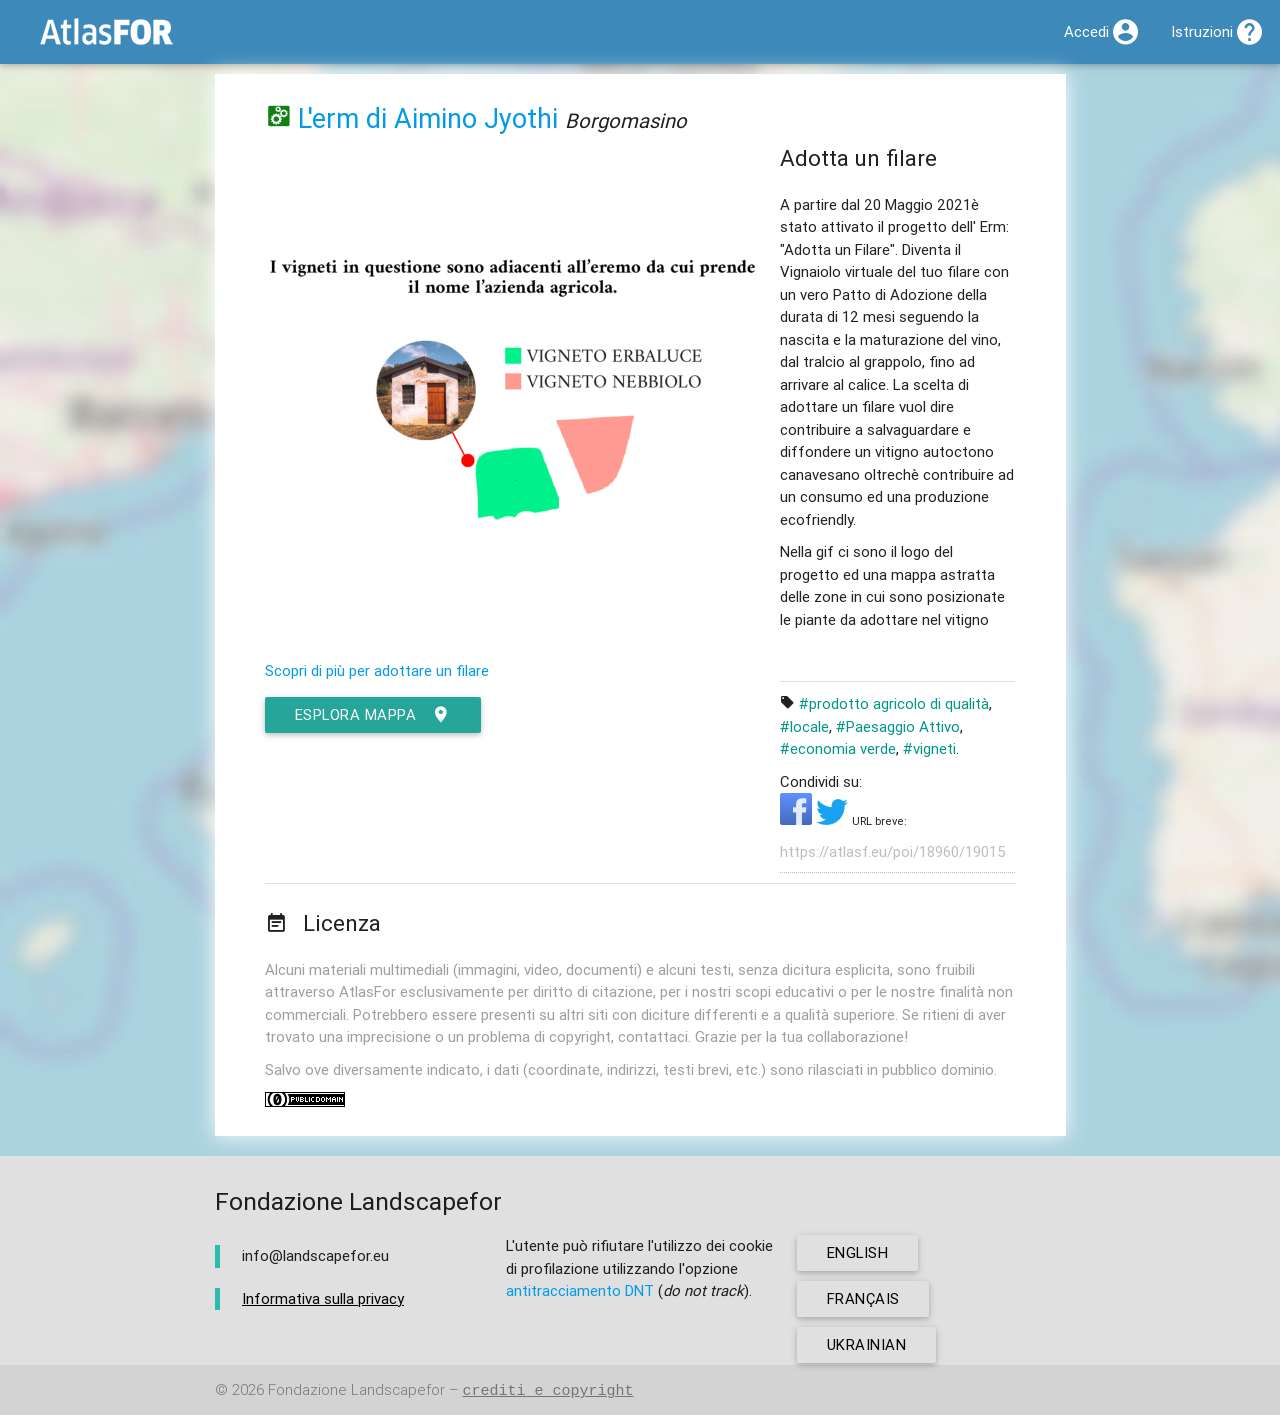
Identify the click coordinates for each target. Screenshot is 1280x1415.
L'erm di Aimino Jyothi (428, 118)
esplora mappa (374, 715)
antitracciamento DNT (580, 1290)
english (858, 1252)
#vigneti (929, 748)
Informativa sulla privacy (323, 1298)
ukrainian (867, 1344)
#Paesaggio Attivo (898, 726)
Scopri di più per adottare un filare (377, 670)
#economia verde (838, 748)
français (863, 1298)
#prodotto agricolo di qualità (894, 703)
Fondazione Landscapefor (356, 1390)
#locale (804, 726)
